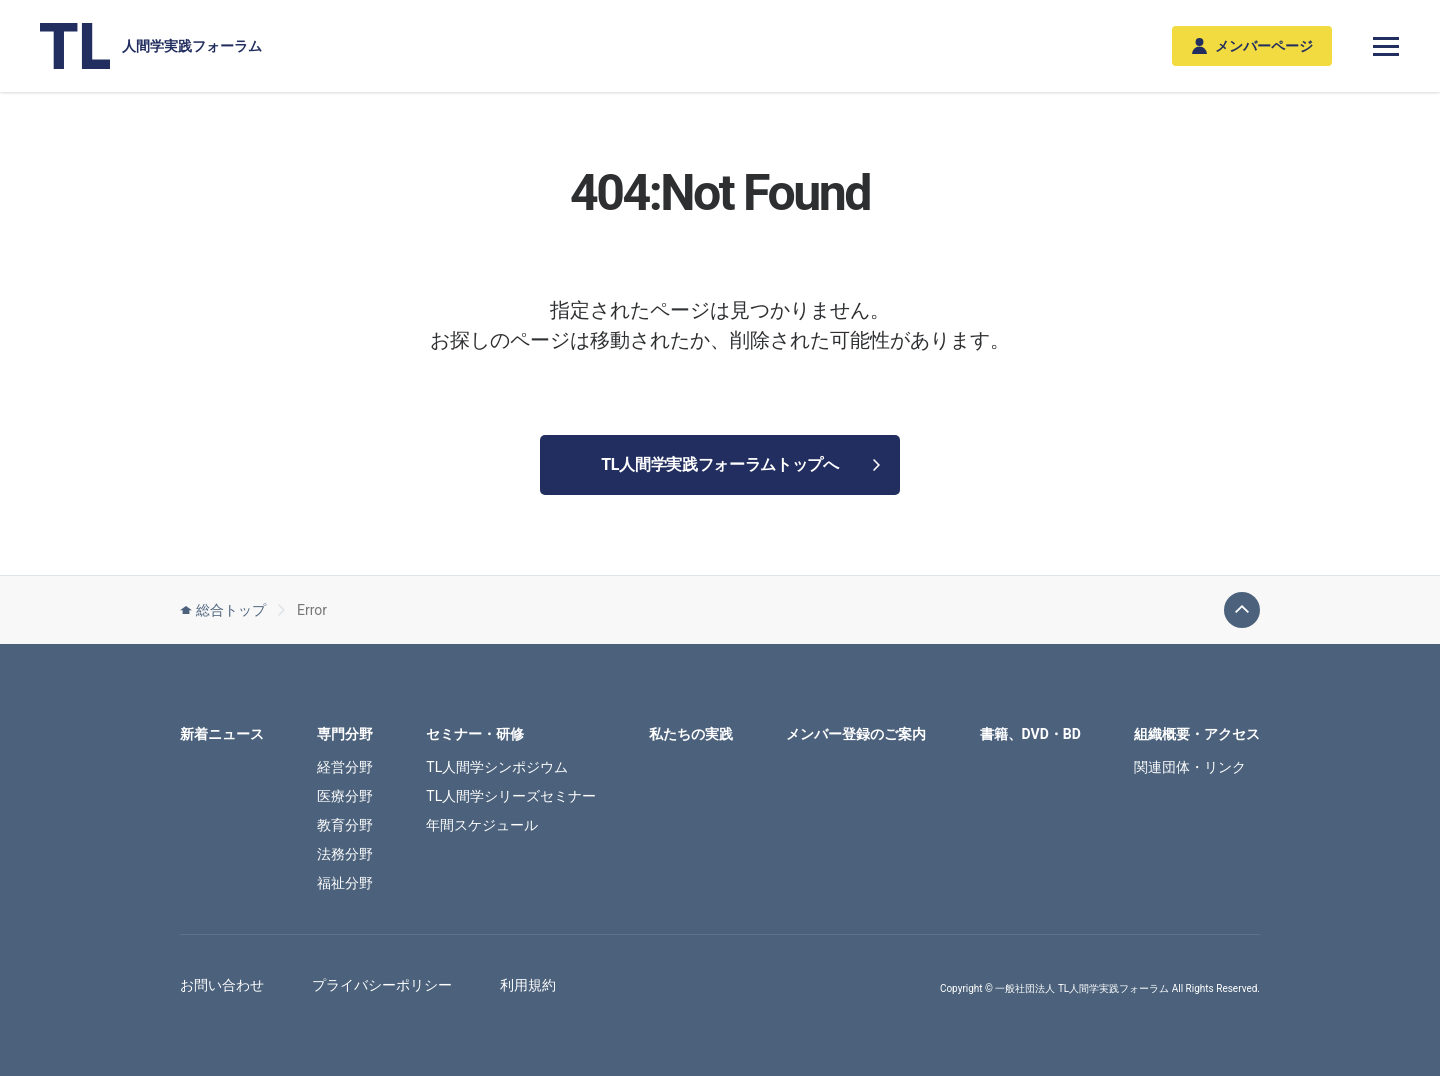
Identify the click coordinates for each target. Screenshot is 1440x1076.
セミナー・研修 (475, 734)
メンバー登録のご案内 (856, 734)
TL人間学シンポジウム (497, 767)
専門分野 (345, 734)
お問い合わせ (222, 985)
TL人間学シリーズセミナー (511, 796)
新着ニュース (222, 734)
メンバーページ (1252, 46)
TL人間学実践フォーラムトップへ (740, 464)
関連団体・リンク (1190, 767)
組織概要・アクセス (1197, 734)
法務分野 (345, 854)
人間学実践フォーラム (151, 46)
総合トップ (223, 610)
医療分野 (345, 796)
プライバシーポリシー (382, 985)
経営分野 (345, 767)
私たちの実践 (691, 734)
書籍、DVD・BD (1030, 734)
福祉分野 (345, 883)
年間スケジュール (482, 825)
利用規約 (528, 985)
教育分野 (345, 825)
